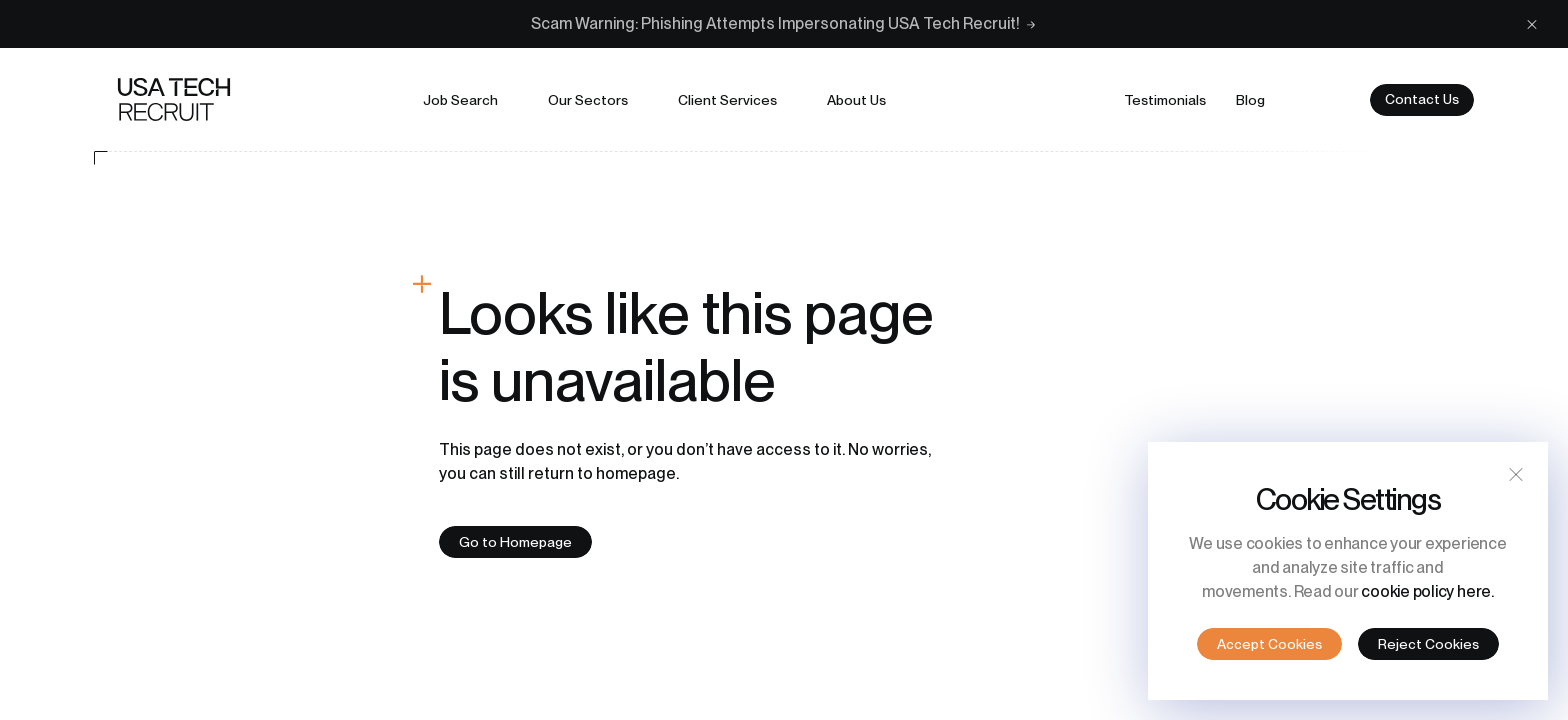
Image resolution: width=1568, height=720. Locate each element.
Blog (1250, 100)
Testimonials (1165, 100)
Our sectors (588, 100)
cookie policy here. (1427, 591)
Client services (727, 100)
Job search (460, 100)
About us (856, 100)
